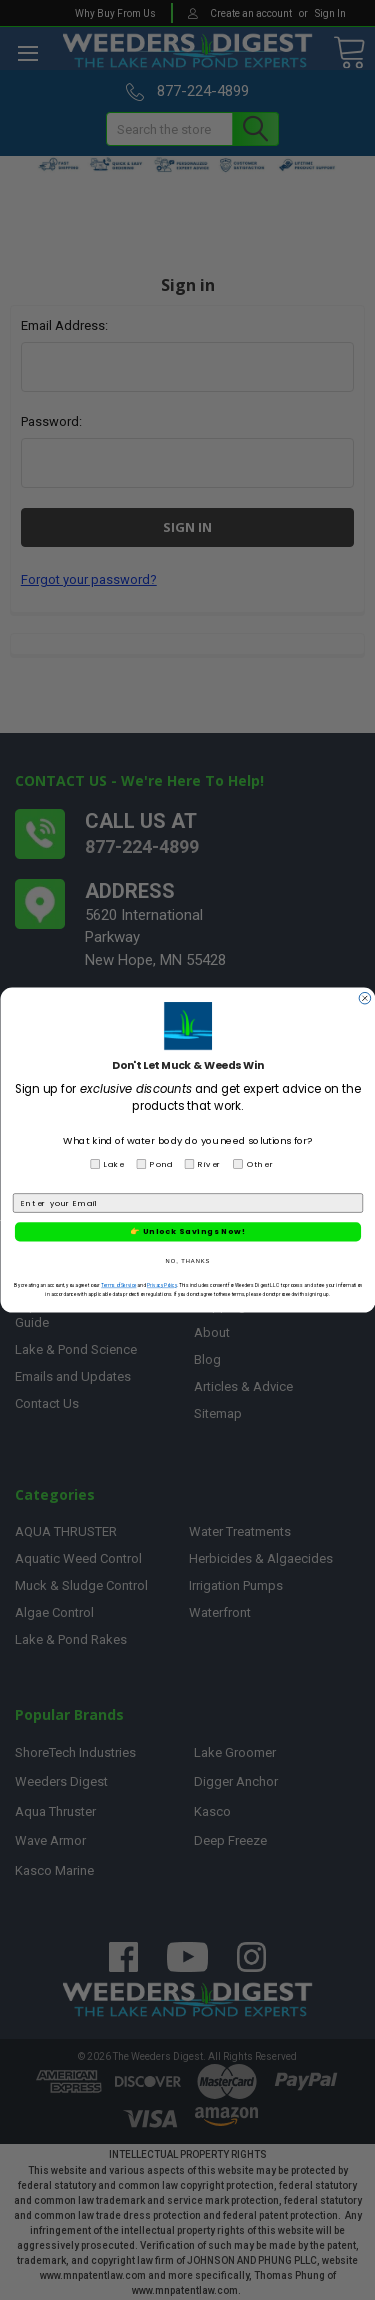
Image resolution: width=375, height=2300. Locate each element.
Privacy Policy (161, 1285)
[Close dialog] (365, 998)
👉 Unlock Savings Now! (187, 1231)
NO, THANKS (187, 1260)
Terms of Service (118, 1285)
